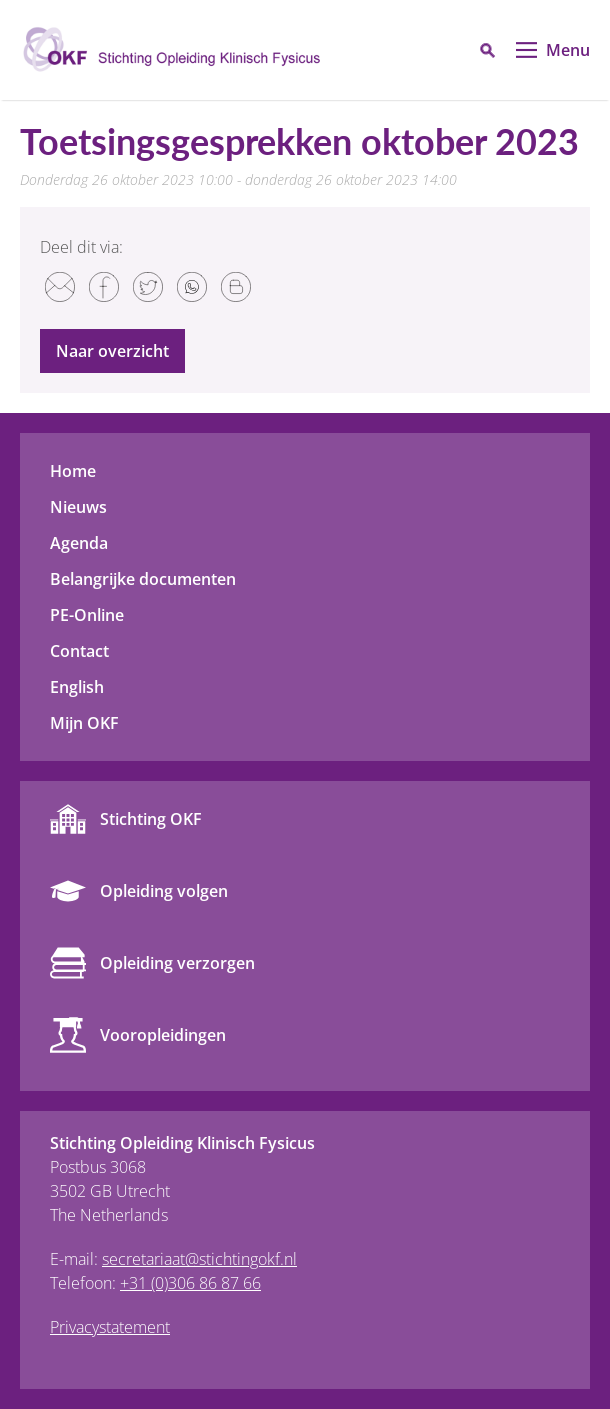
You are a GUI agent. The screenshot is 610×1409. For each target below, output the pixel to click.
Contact (79, 651)
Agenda (79, 543)
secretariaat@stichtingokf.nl (199, 1259)
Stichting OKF (151, 819)
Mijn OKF (84, 723)
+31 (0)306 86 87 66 (190, 1283)
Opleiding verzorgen (177, 963)
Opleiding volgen (164, 891)
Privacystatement (110, 1327)
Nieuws (78, 507)
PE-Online (87, 615)
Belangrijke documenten (143, 579)
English (77, 687)
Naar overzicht (112, 351)
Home (73, 471)
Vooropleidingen (163, 1035)
